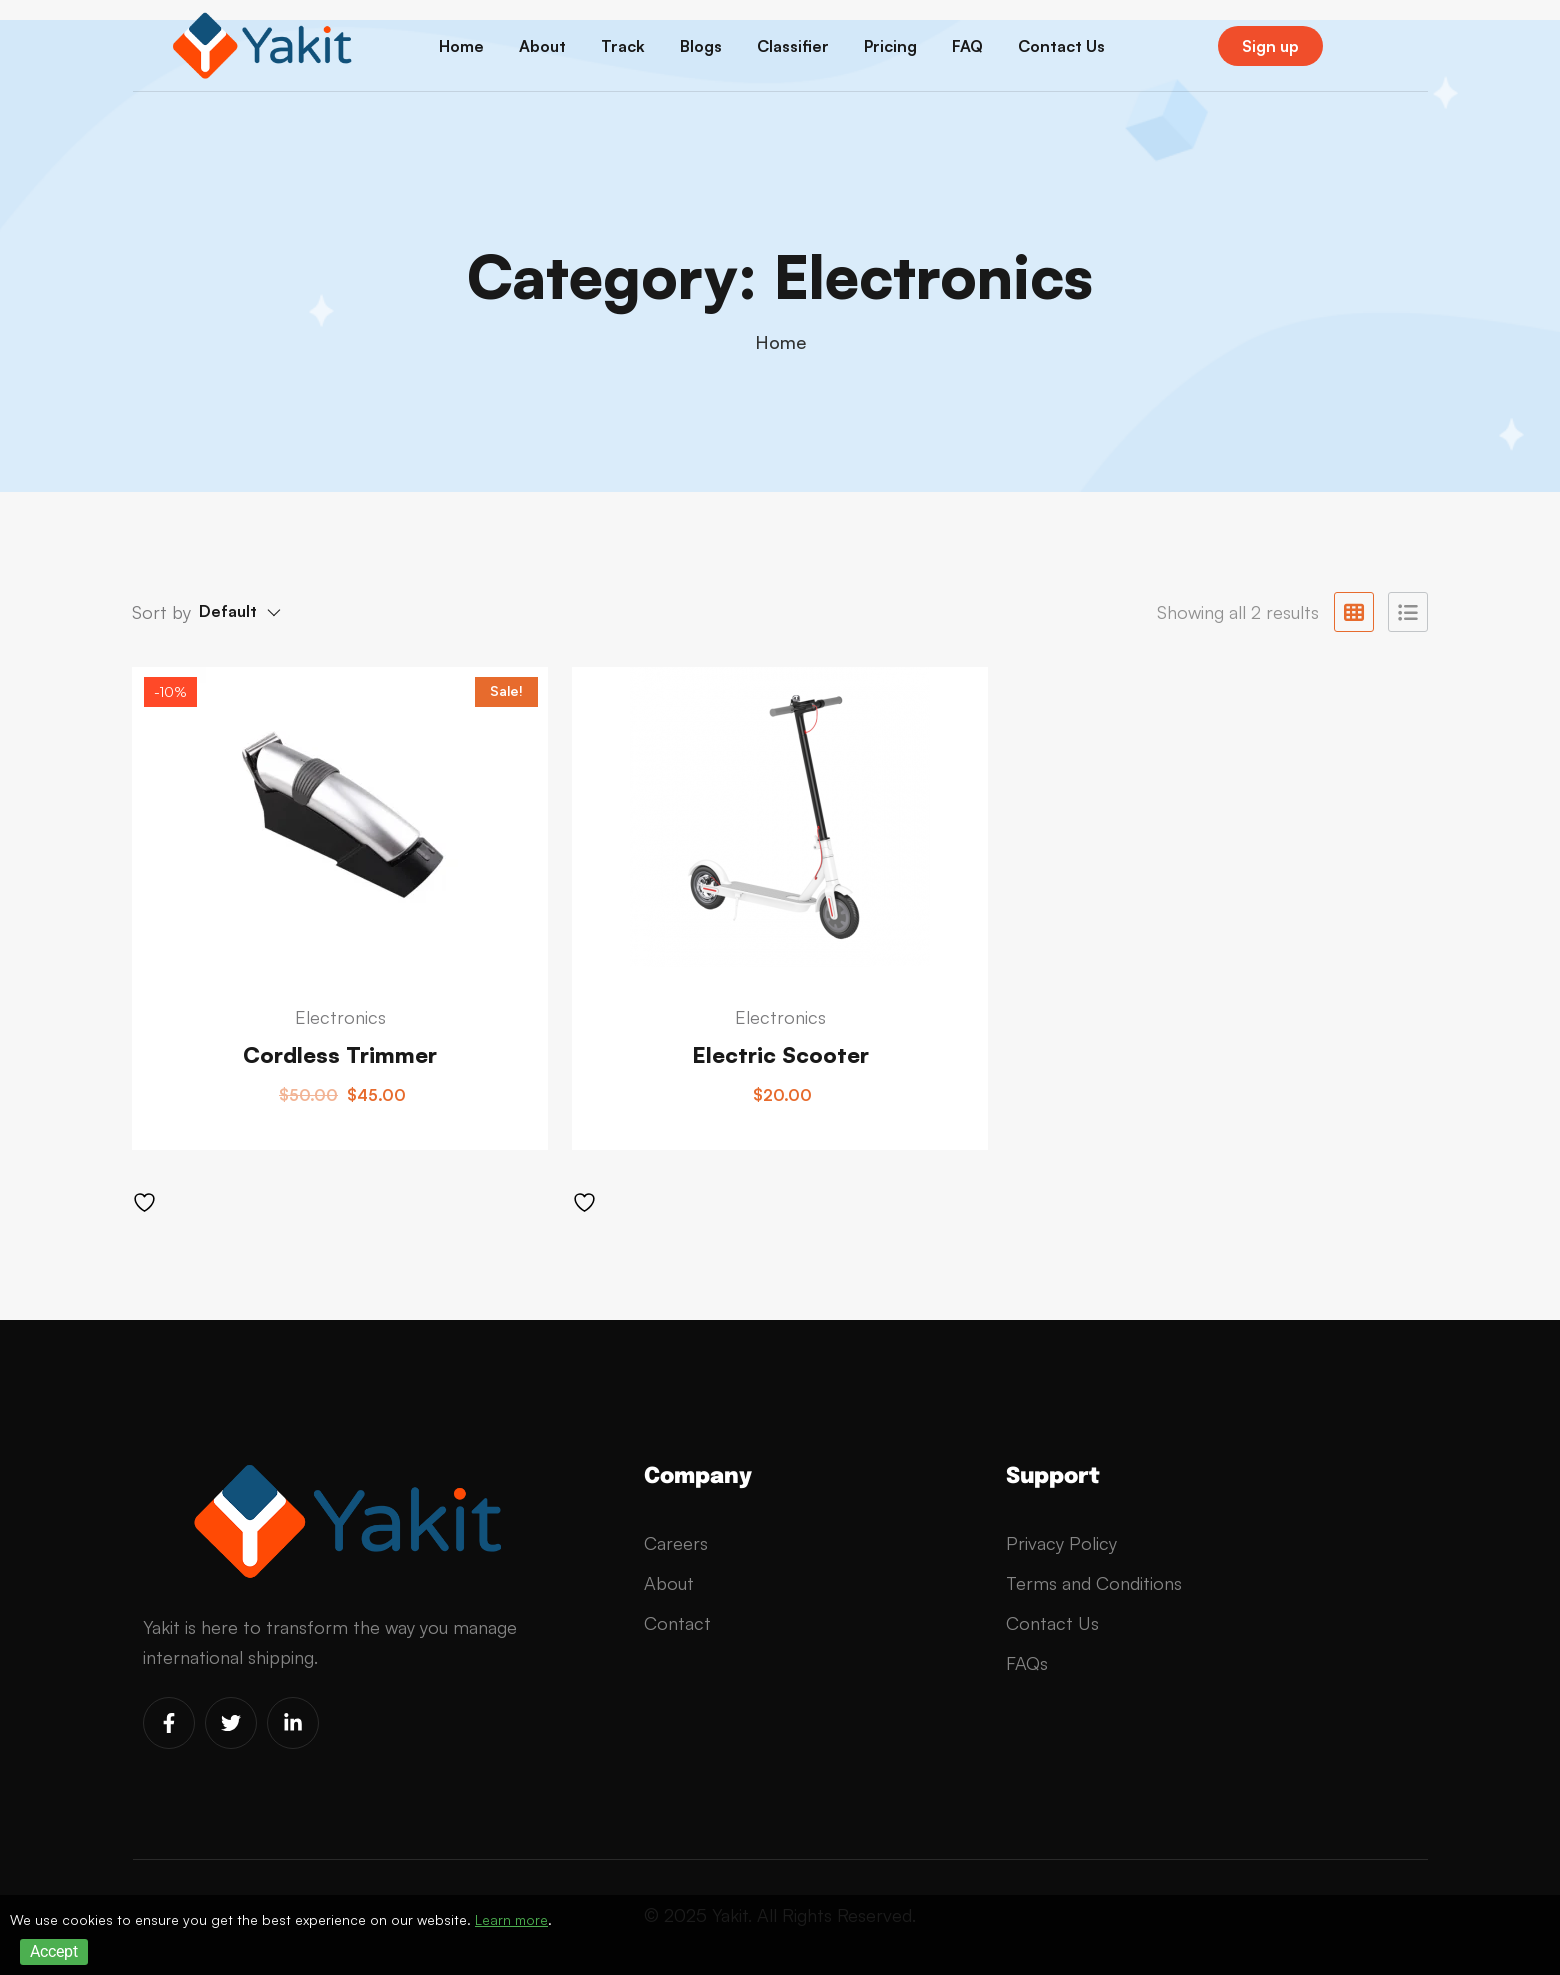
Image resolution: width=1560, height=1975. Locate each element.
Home (461, 46)
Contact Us (1061, 46)
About (542, 46)
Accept (54, 1951)
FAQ (967, 46)
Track (623, 46)
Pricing (890, 46)
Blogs (701, 46)
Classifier (793, 46)
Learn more (511, 1919)
